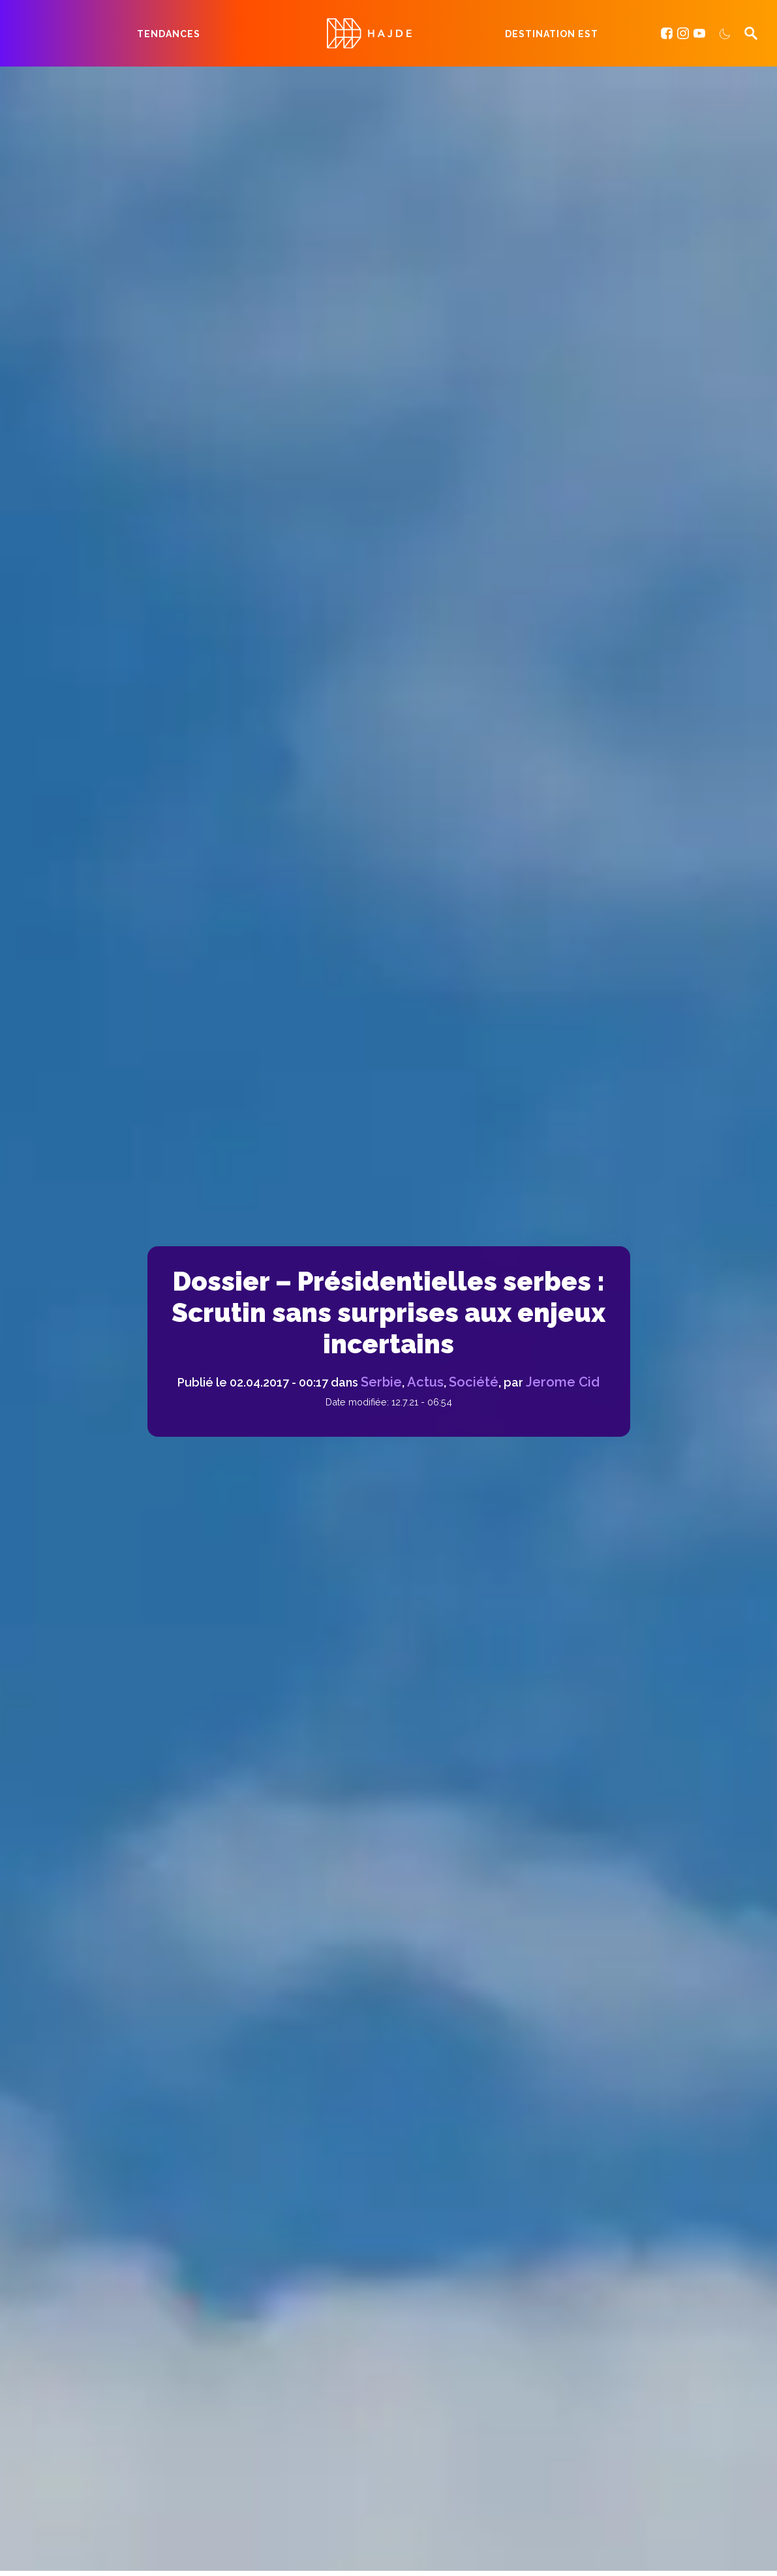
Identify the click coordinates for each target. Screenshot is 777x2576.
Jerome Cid (563, 1382)
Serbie (381, 1382)
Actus (425, 1382)
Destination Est (551, 34)
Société (473, 1382)
